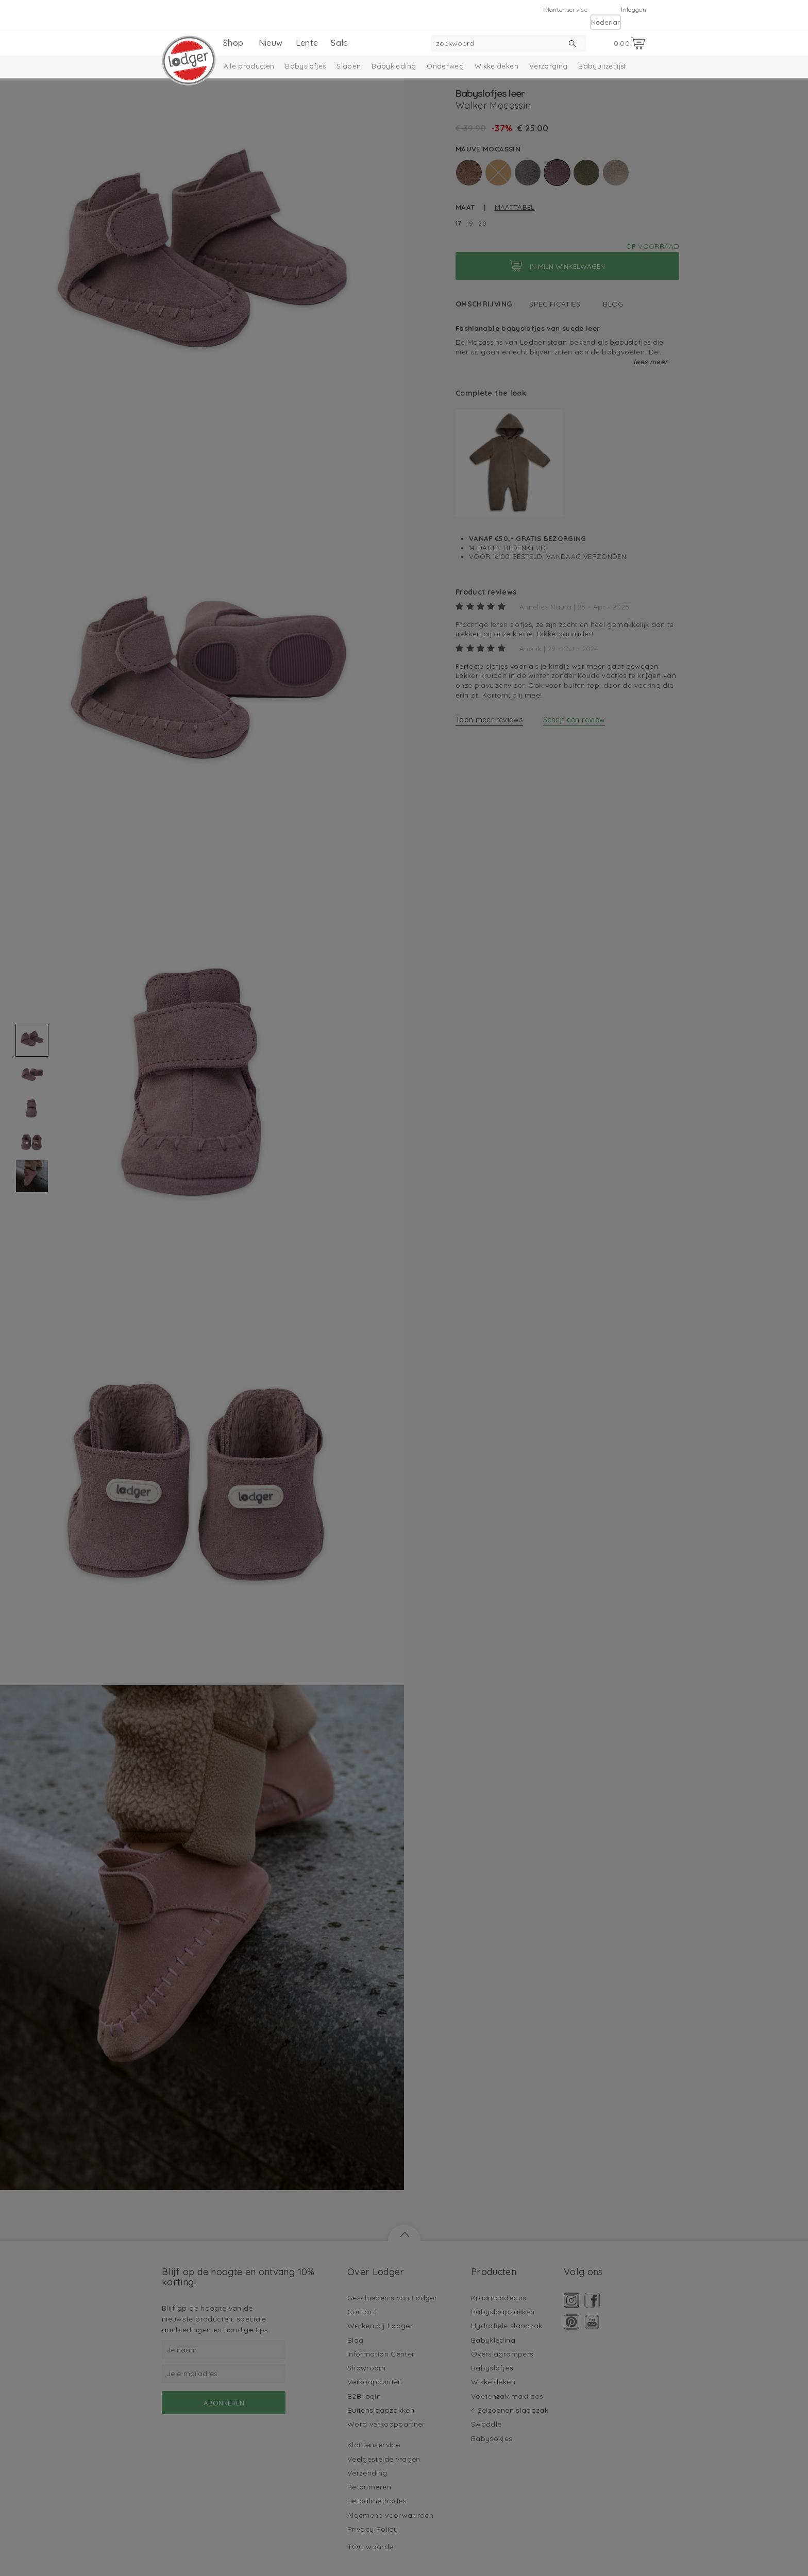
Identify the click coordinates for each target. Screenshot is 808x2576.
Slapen (348, 66)
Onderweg (445, 66)
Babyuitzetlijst (602, 66)
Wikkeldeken (496, 66)
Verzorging (548, 66)
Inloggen (633, 9)
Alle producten (249, 66)
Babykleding (394, 66)
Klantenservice (565, 9)
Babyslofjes (305, 66)
